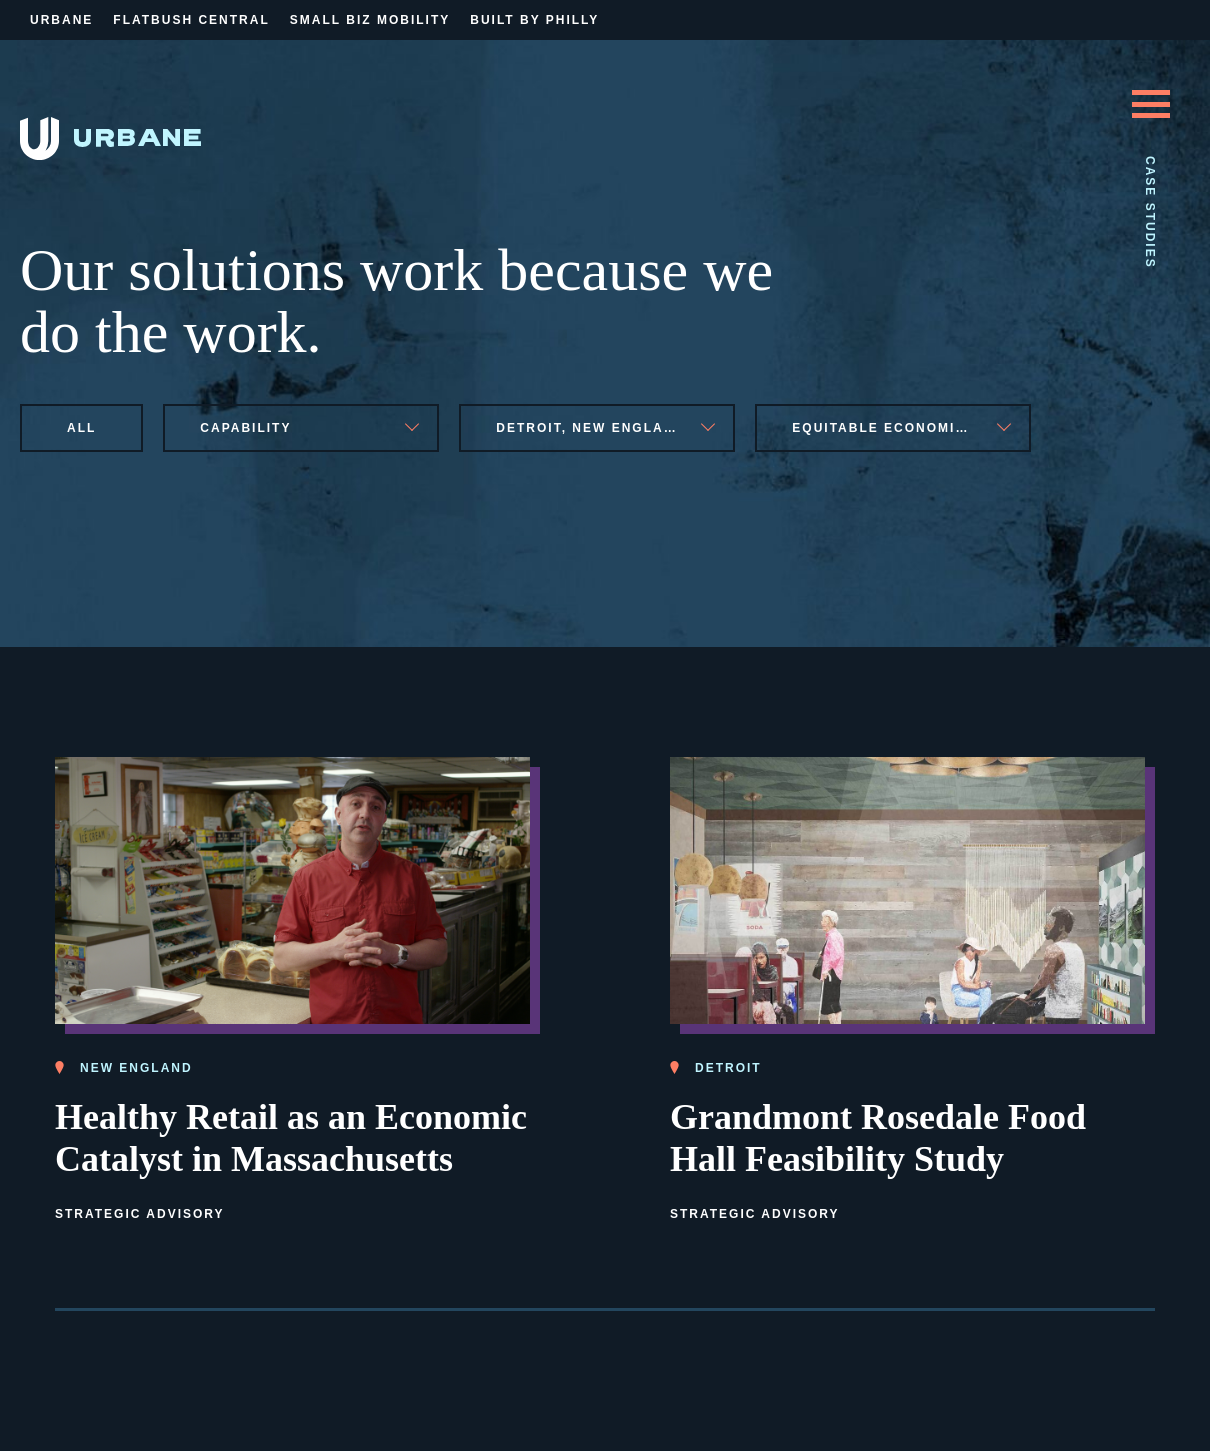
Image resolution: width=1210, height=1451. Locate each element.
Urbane (61, 20)
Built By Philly (534, 20)
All (81, 428)
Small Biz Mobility (370, 20)
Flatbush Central (191, 20)
